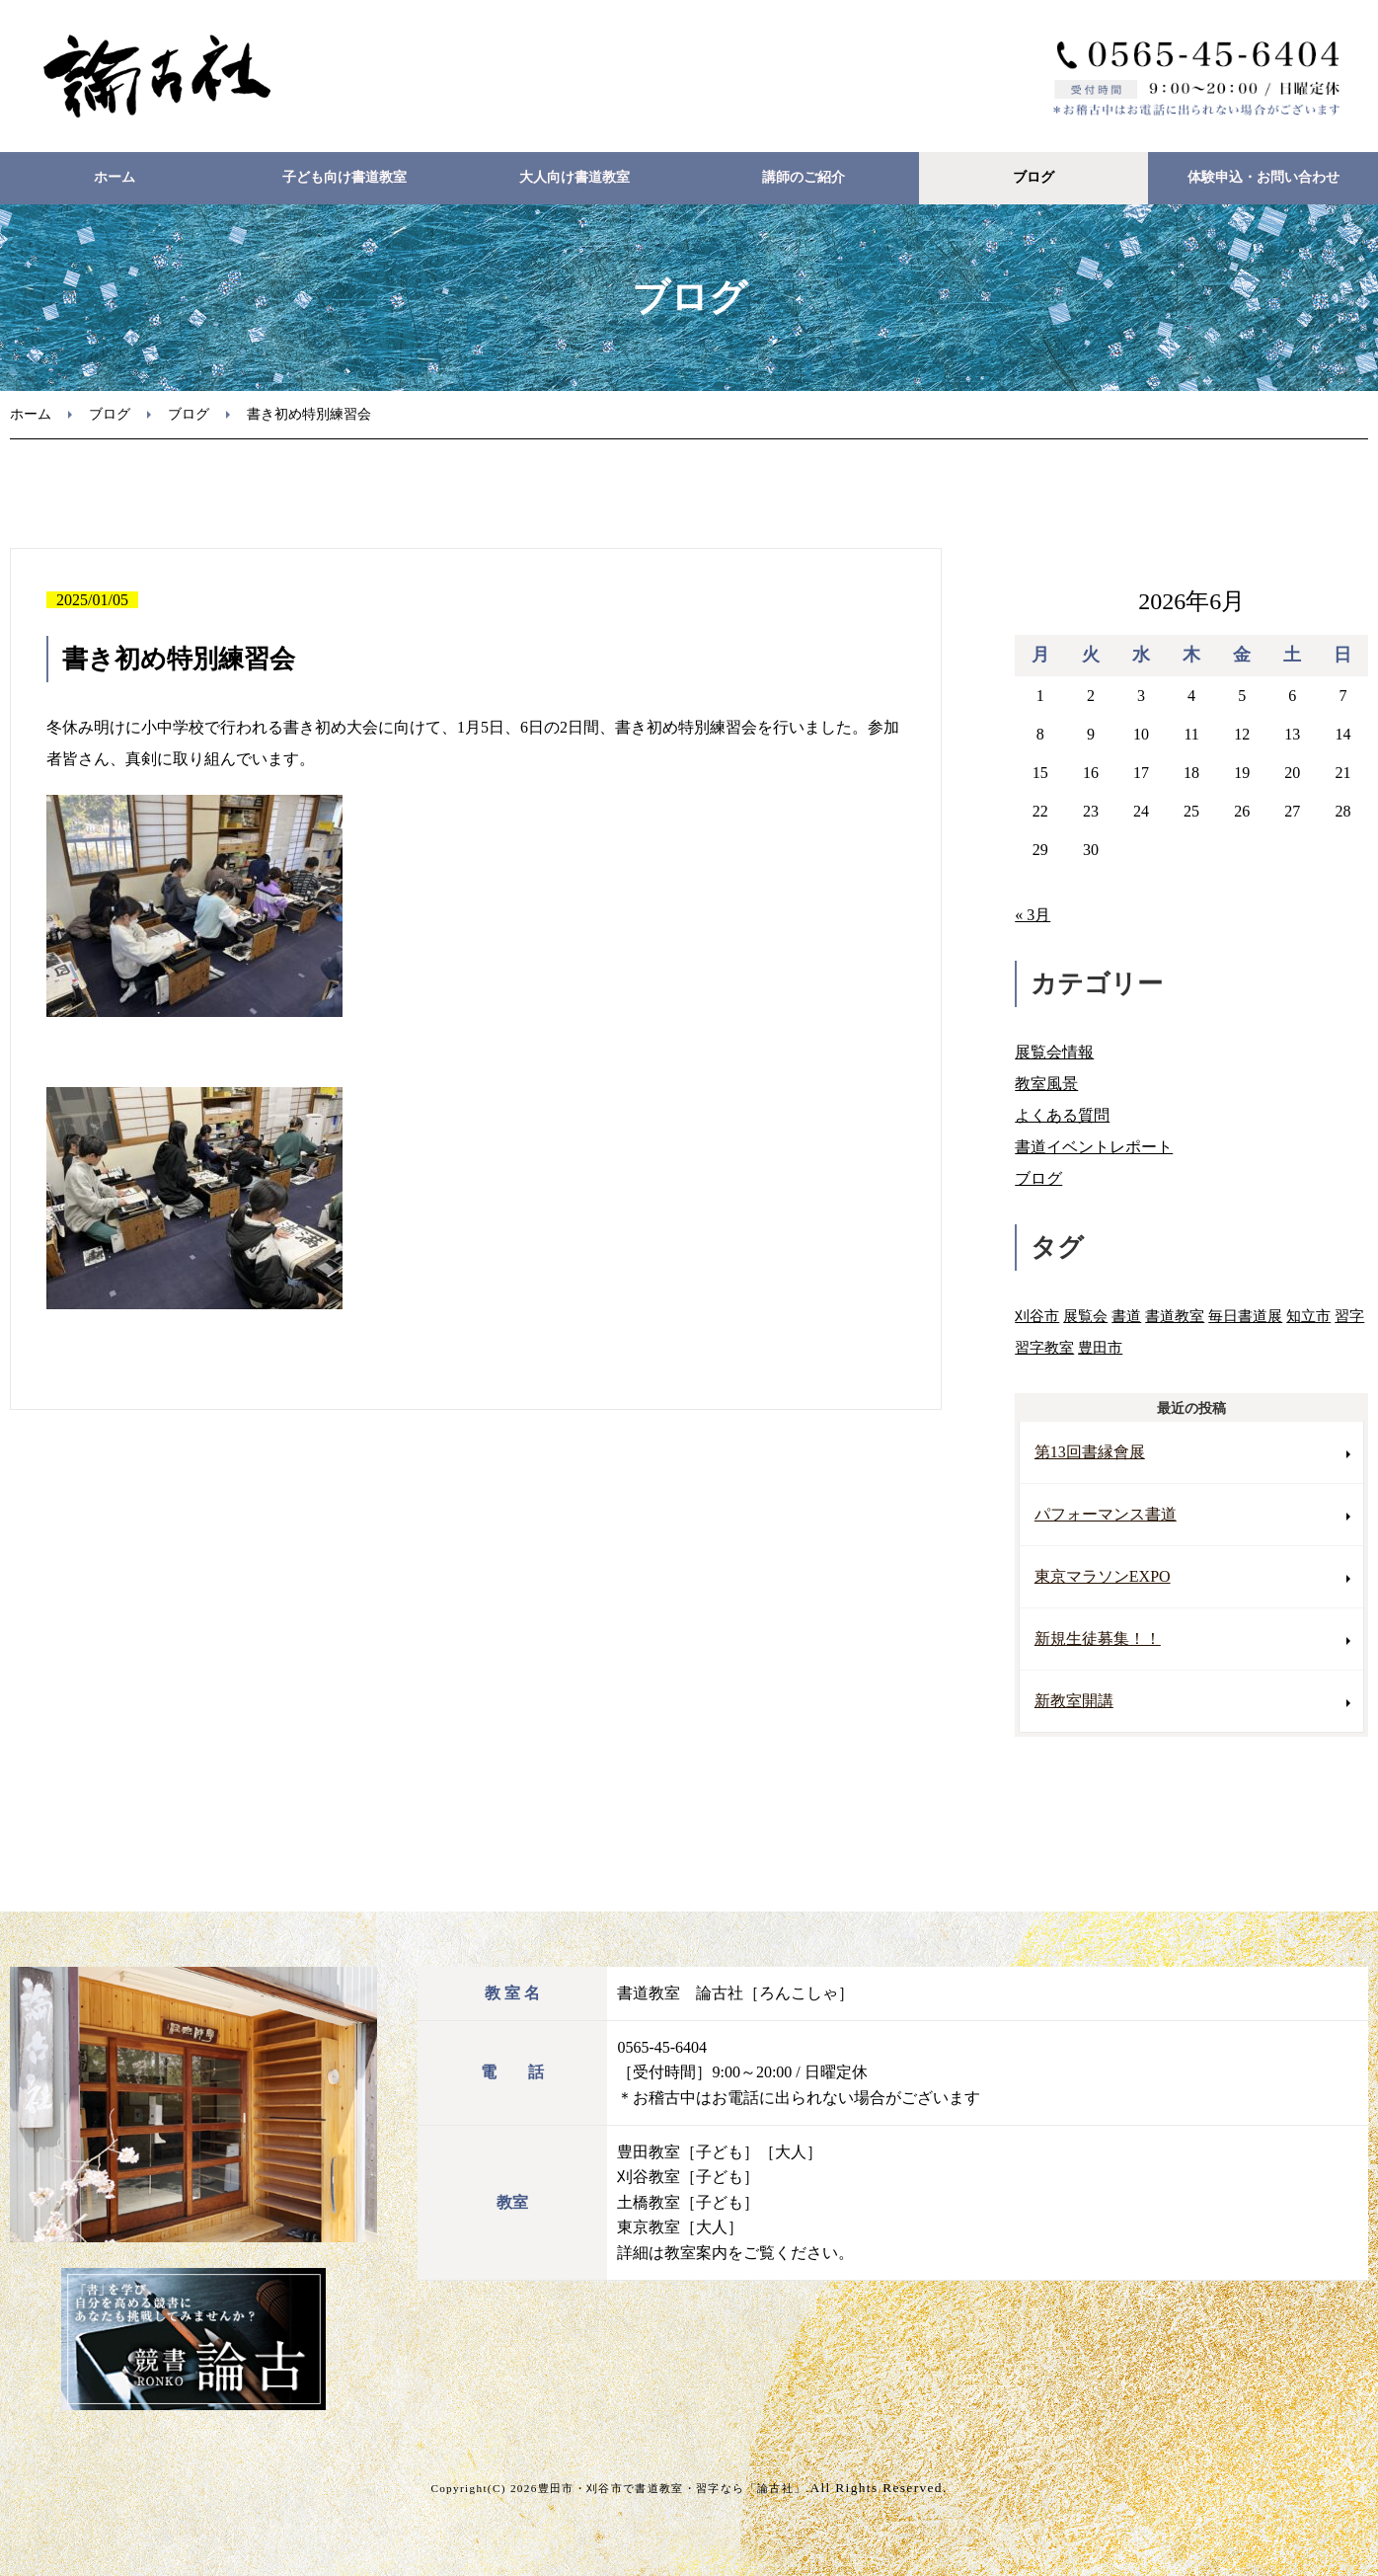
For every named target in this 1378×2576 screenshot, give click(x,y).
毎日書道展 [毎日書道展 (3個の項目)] (1245, 1315)
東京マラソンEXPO (1102, 1576)
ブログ (1033, 177)
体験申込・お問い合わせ (1263, 177)
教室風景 (1046, 1083)
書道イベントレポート (1094, 1146)
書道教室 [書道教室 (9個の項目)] (1174, 1315)
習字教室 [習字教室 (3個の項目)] (1044, 1347)
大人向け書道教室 (574, 177)
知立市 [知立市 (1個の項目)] (1308, 1315)
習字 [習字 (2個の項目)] (1349, 1315)
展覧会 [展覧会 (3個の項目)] (1085, 1315)
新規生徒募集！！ (1097, 1638)
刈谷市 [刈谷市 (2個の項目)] (1037, 1315)
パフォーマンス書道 (1105, 1514)
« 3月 (1032, 914)
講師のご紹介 (803, 177)
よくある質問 (1062, 1115)
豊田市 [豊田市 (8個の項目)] (1100, 1347)
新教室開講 (1073, 1700)
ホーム (114, 177)
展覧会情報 (1054, 1052)
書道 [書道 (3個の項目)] (1126, 1315)
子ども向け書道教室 (344, 177)
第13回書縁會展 (1089, 1452)
